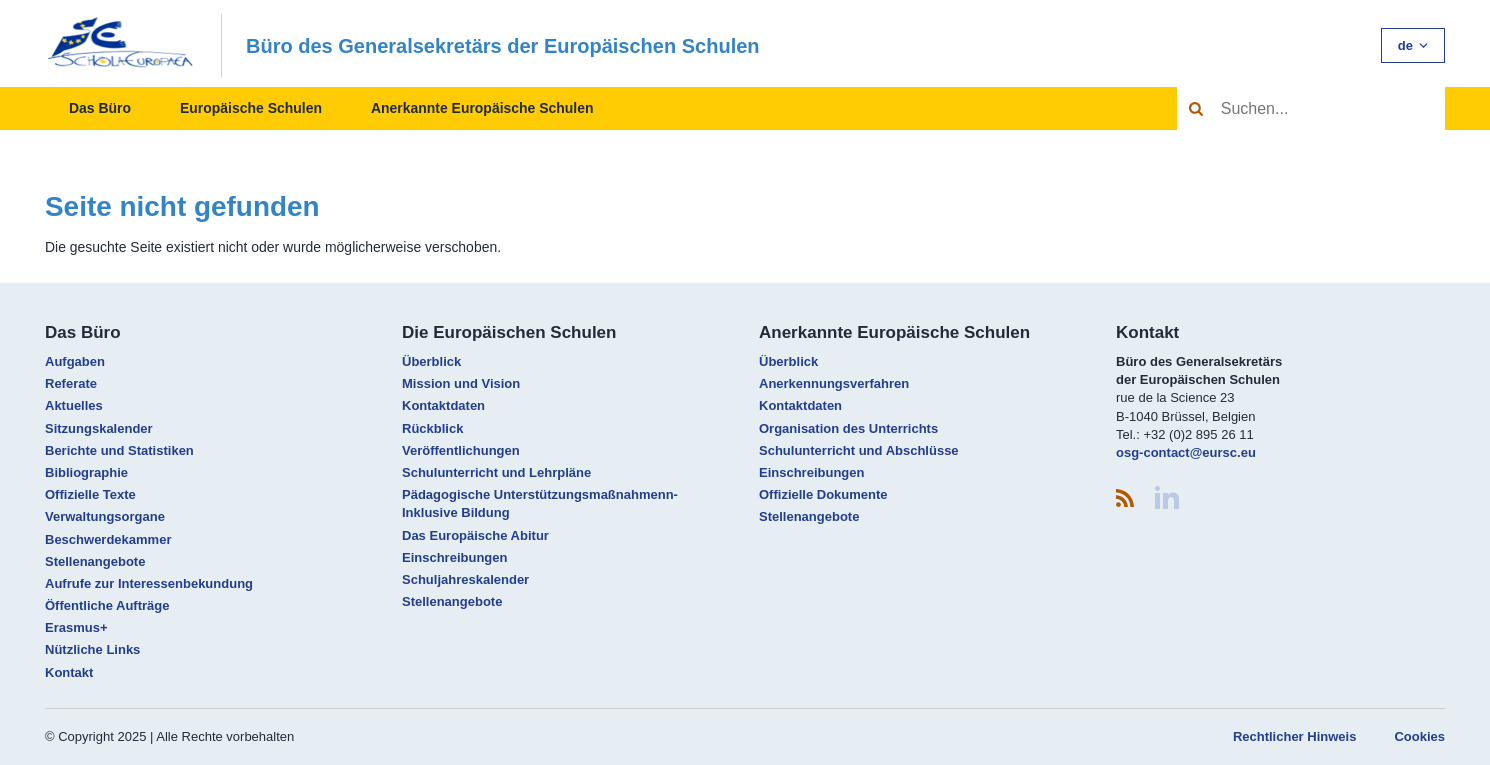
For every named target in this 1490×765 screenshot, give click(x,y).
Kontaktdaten (443, 405)
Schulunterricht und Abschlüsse (859, 450)
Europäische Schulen (251, 108)
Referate (71, 383)
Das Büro (100, 108)
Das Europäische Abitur (475, 535)
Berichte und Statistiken (119, 450)
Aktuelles (74, 405)
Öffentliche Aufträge (107, 605)
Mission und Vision (461, 383)
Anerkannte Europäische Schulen (482, 108)
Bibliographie (86, 472)
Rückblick (432, 428)
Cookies (1419, 736)
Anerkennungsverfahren (834, 383)
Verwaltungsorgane (105, 516)
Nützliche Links (92, 649)
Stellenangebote (95, 561)
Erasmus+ (76, 627)
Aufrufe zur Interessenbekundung (149, 583)
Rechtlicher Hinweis (1295, 736)
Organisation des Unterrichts (848, 428)
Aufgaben (75, 361)
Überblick (431, 361)
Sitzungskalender (99, 428)
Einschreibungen (454, 557)
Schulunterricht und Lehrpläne (496, 472)
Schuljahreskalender (465, 579)
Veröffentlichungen (461, 450)
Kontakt (69, 672)
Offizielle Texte (90, 494)
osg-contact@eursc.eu (1186, 452)
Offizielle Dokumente (823, 494)
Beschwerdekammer (108, 539)
